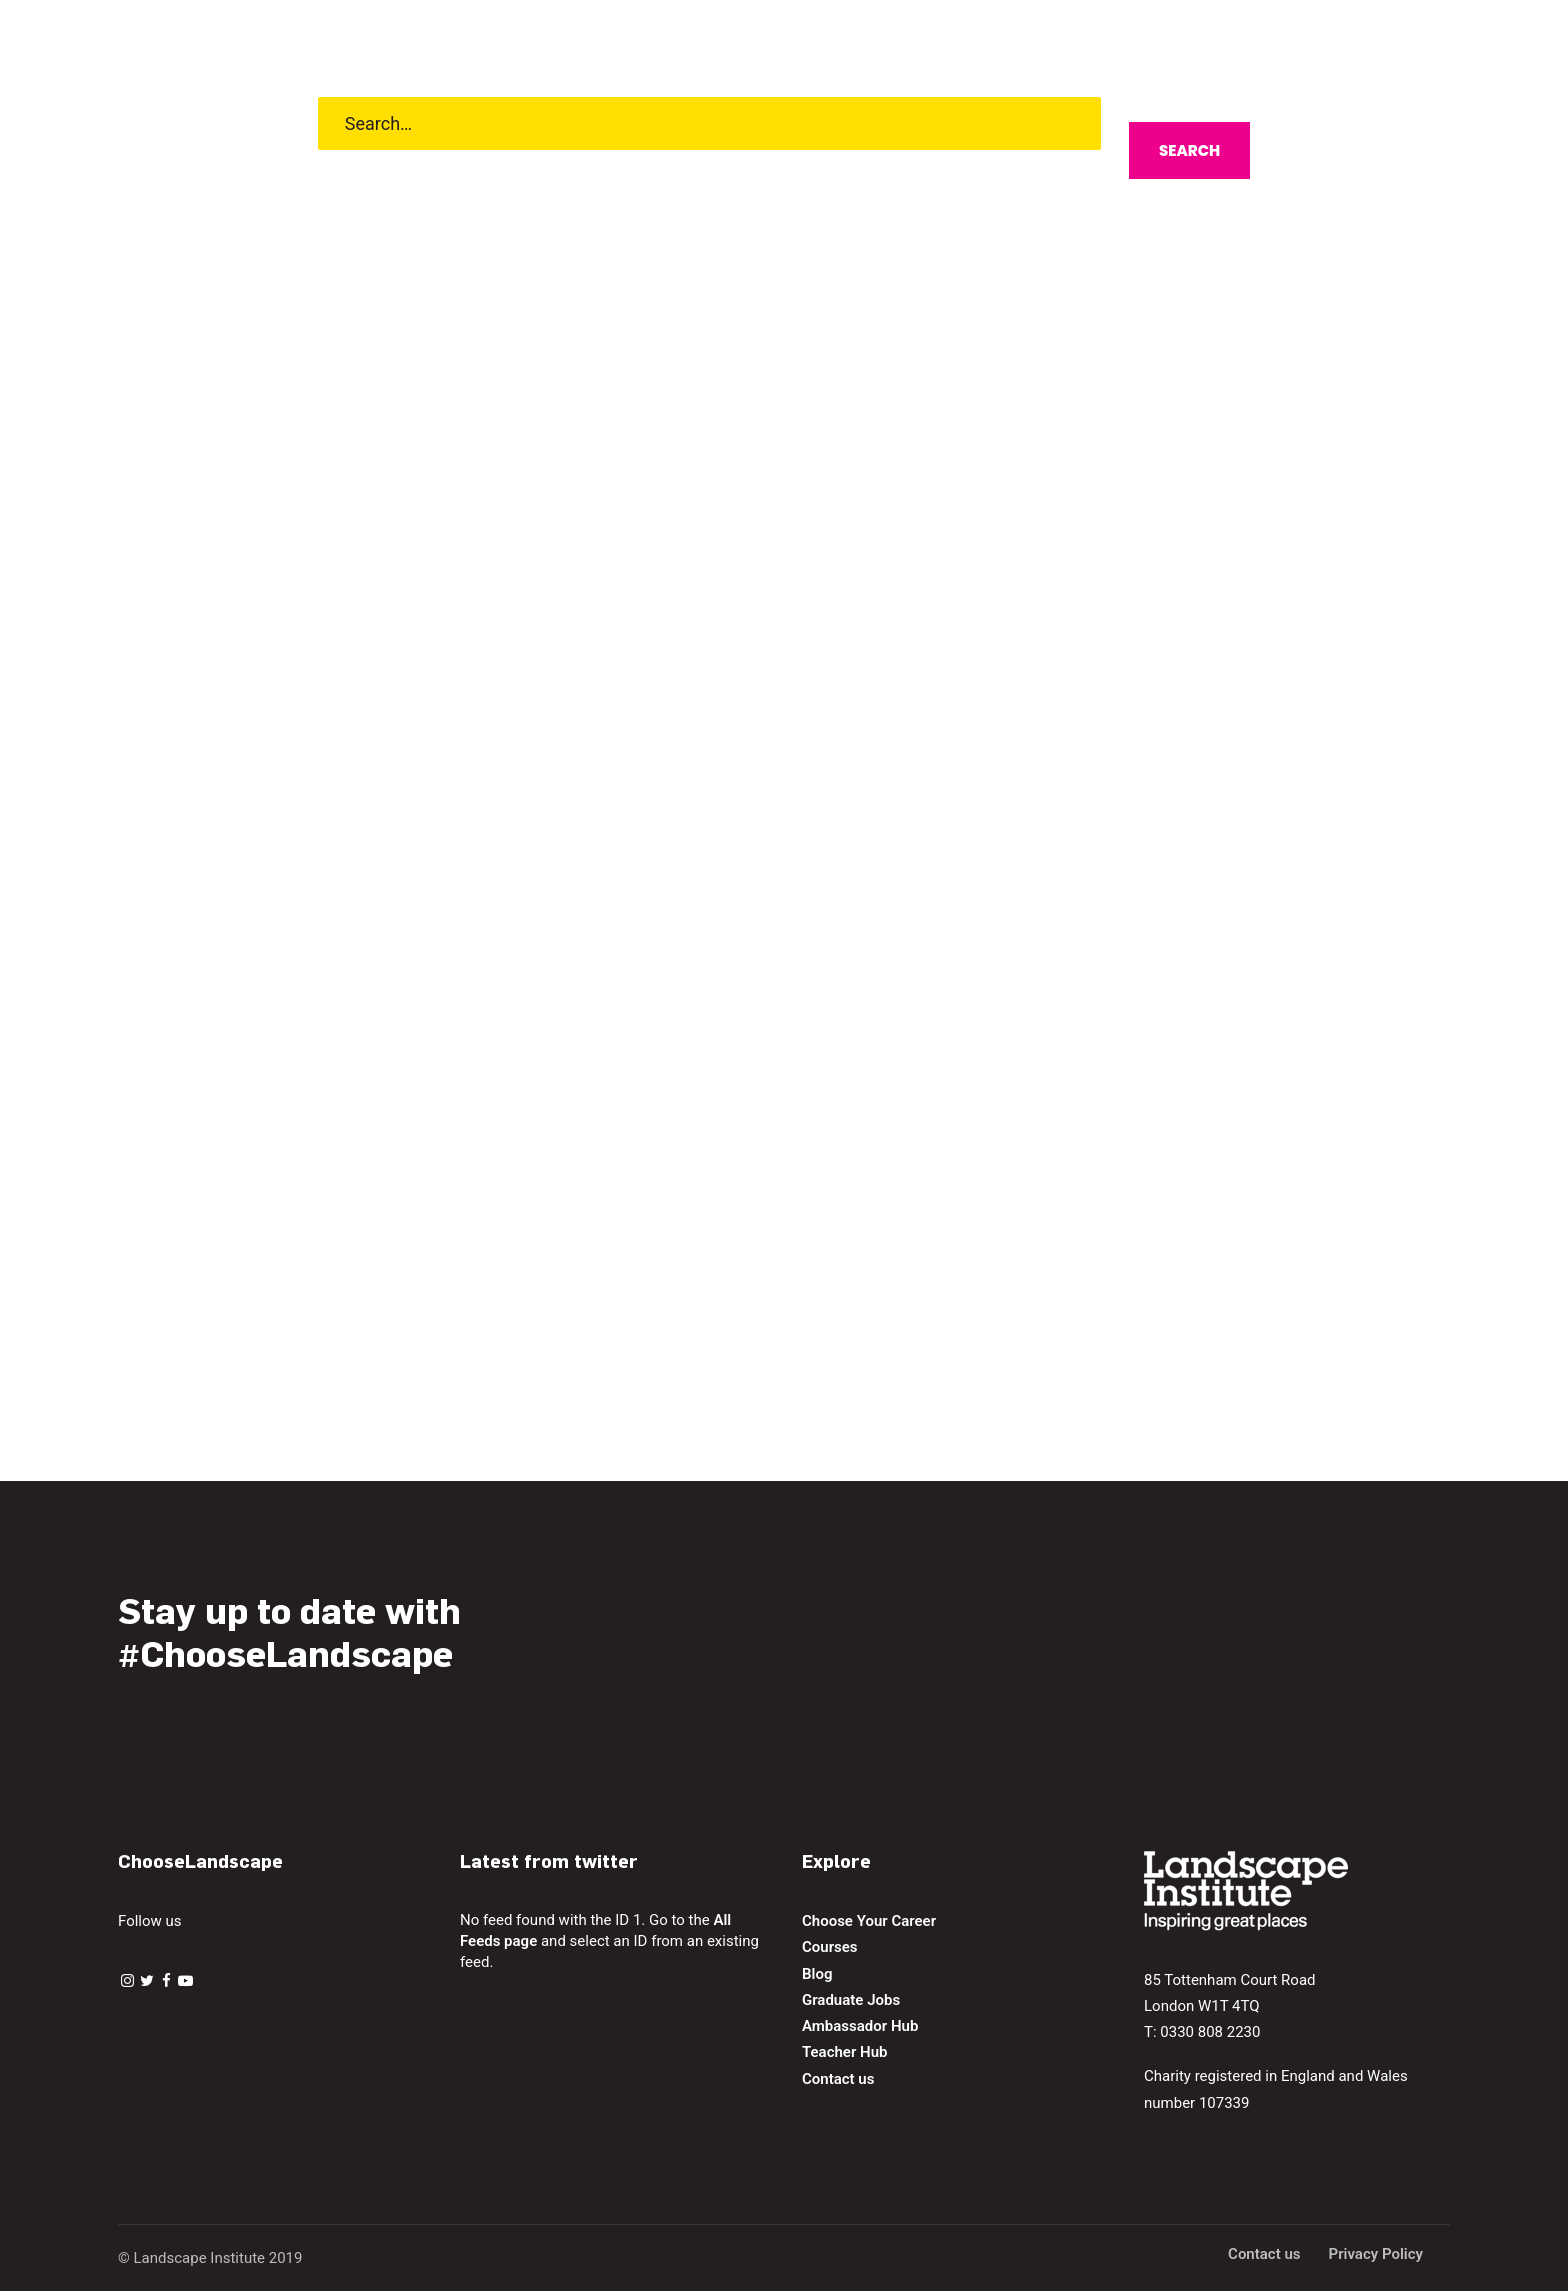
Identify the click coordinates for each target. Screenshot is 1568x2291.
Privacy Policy (1376, 2254)
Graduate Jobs (851, 2000)
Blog (817, 1974)
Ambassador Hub (860, 2026)
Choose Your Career (869, 1921)
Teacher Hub (844, 2052)
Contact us (838, 2079)
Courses (830, 1947)
